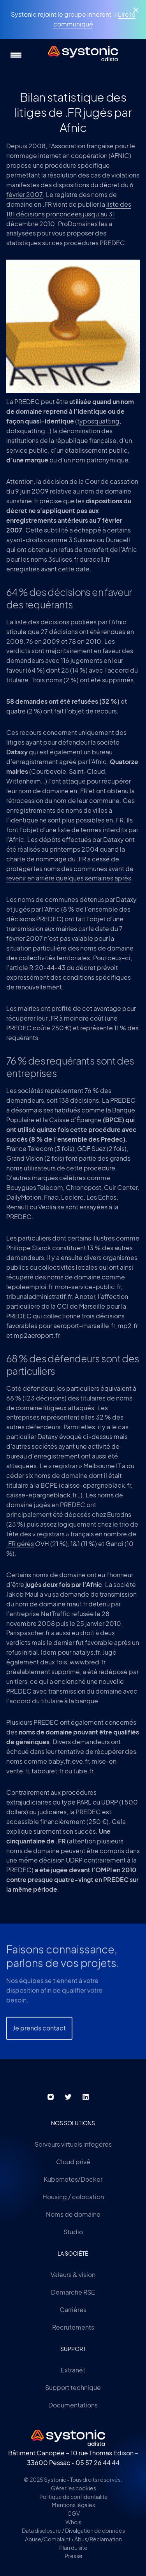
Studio (73, 2232)
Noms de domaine (73, 2214)
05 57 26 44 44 (98, 2462)
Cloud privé (73, 2162)
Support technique (73, 2387)
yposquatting (99, 421)
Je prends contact (39, 2038)
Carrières (73, 2309)
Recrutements (73, 2327)
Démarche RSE (73, 2292)
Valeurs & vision (73, 2274)
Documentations (73, 2405)
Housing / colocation (73, 2197)
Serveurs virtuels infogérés (73, 2144)
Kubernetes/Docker (73, 2179)
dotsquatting (25, 431)
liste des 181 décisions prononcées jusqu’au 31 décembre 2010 (68, 214)
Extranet (73, 2370)
